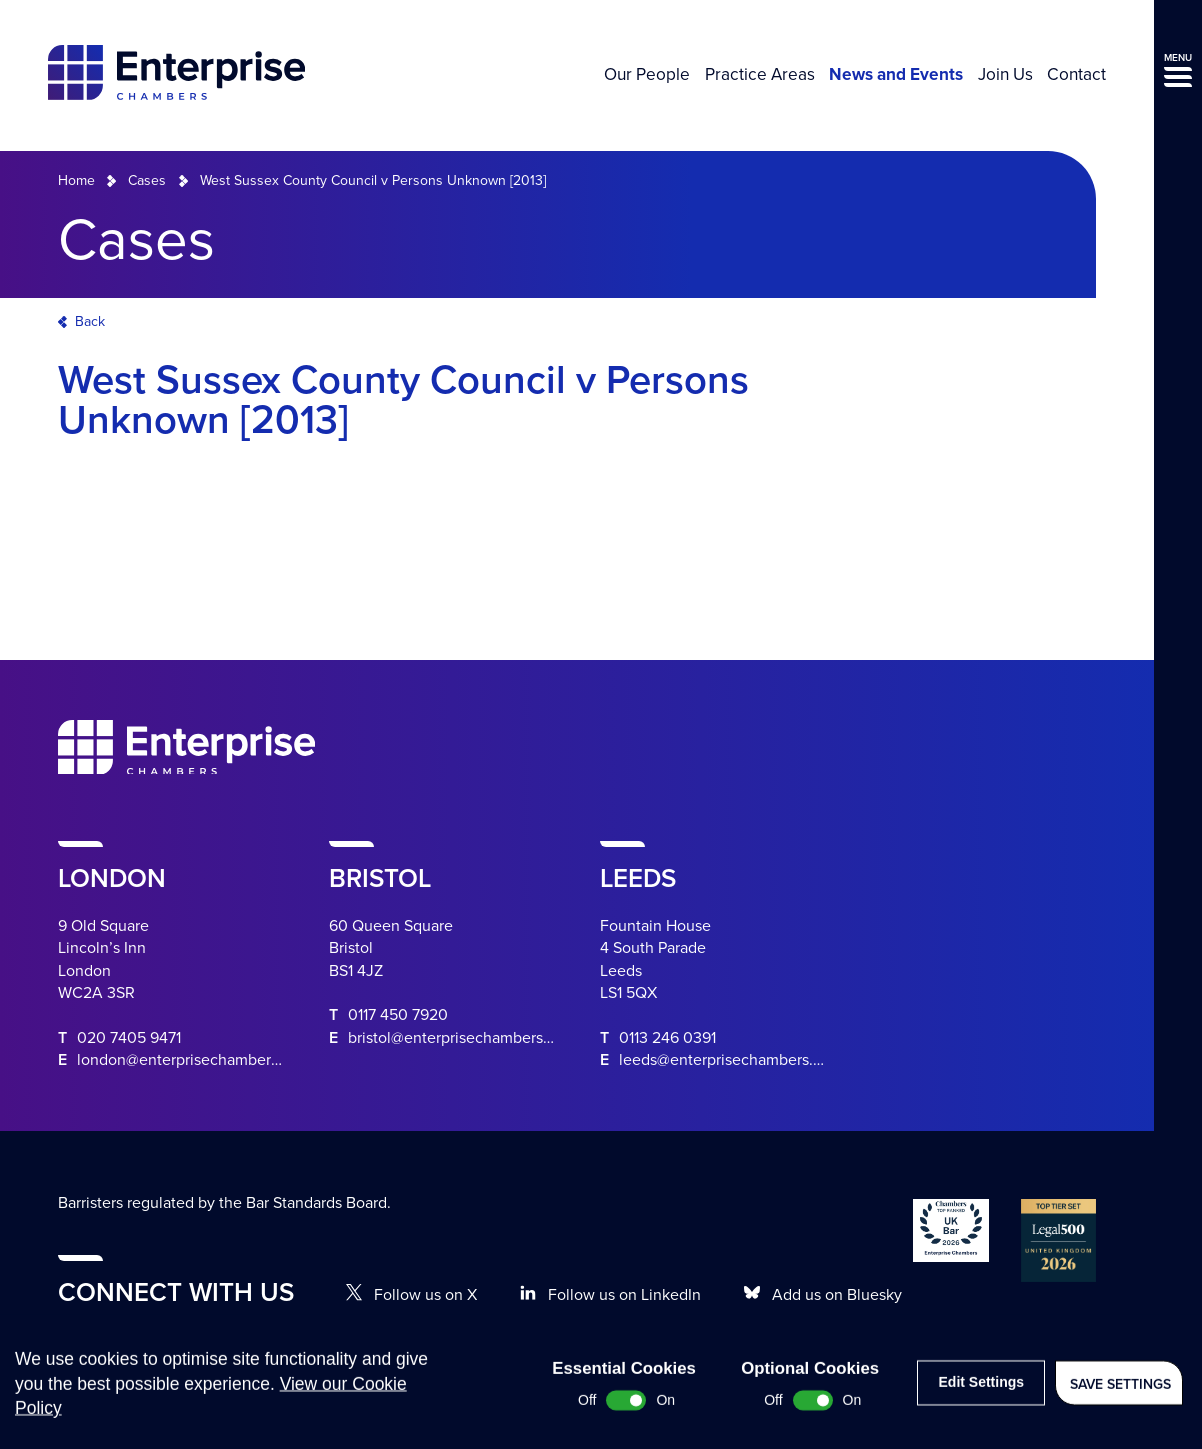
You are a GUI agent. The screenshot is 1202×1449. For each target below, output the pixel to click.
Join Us (1005, 75)
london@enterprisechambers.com (194, 1060)
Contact (1076, 75)
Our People (647, 75)
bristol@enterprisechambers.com (462, 1038)
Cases (147, 180)
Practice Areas (760, 75)
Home (76, 180)
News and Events (896, 75)
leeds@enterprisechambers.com (731, 1060)
